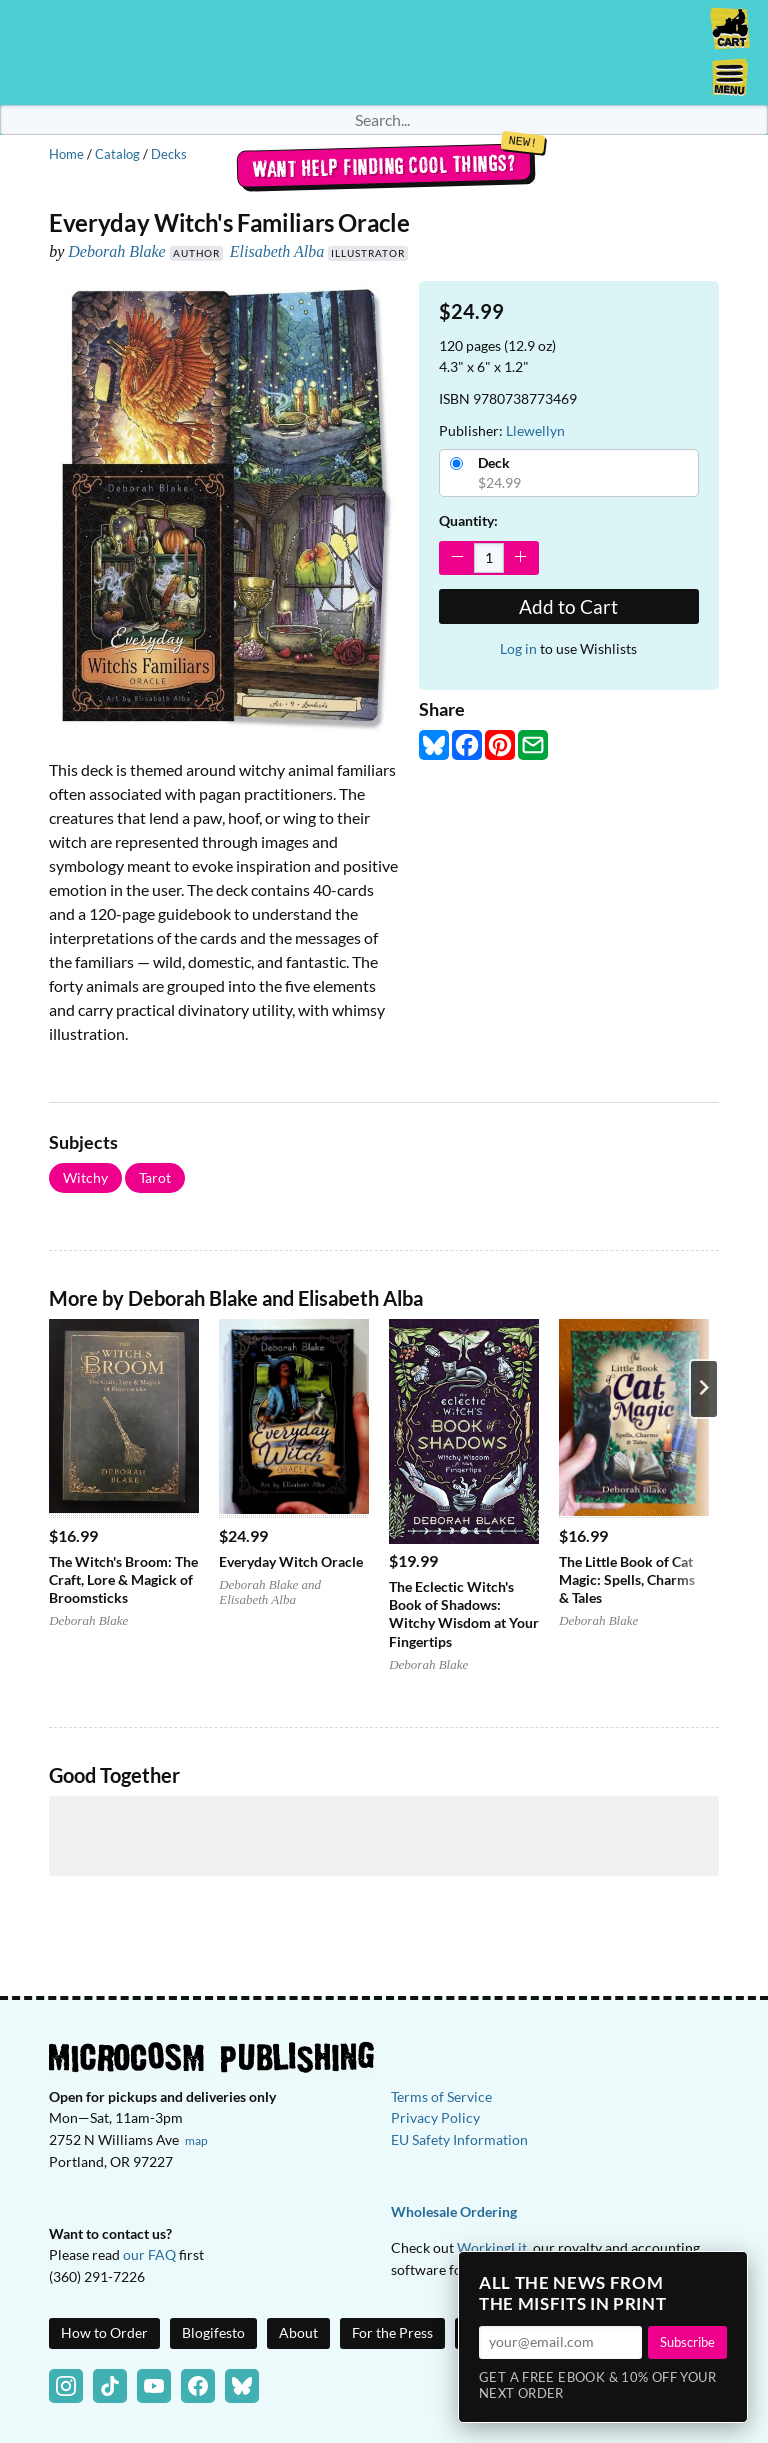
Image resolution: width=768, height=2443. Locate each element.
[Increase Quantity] (520, 557)
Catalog (117, 154)
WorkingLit (492, 2247)
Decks (169, 154)
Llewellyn (535, 430)
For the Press (392, 2332)
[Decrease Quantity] (457, 557)
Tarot (155, 1177)
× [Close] (726, 2273)
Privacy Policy (435, 2117)
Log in (518, 648)
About (298, 2332)
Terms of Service (441, 2096)
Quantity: (468, 520)
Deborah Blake (116, 251)
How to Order (104, 2332)
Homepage (384, 52)
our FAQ (149, 2254)
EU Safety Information (459, 2139)
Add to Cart (568, 606)
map (196, 2140)
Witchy (85, 1177)
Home (66, 154)
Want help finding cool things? (384, 166)
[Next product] (704, 1389)
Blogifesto (213, 2332)
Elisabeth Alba (277, 251)
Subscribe (687, 2342)
